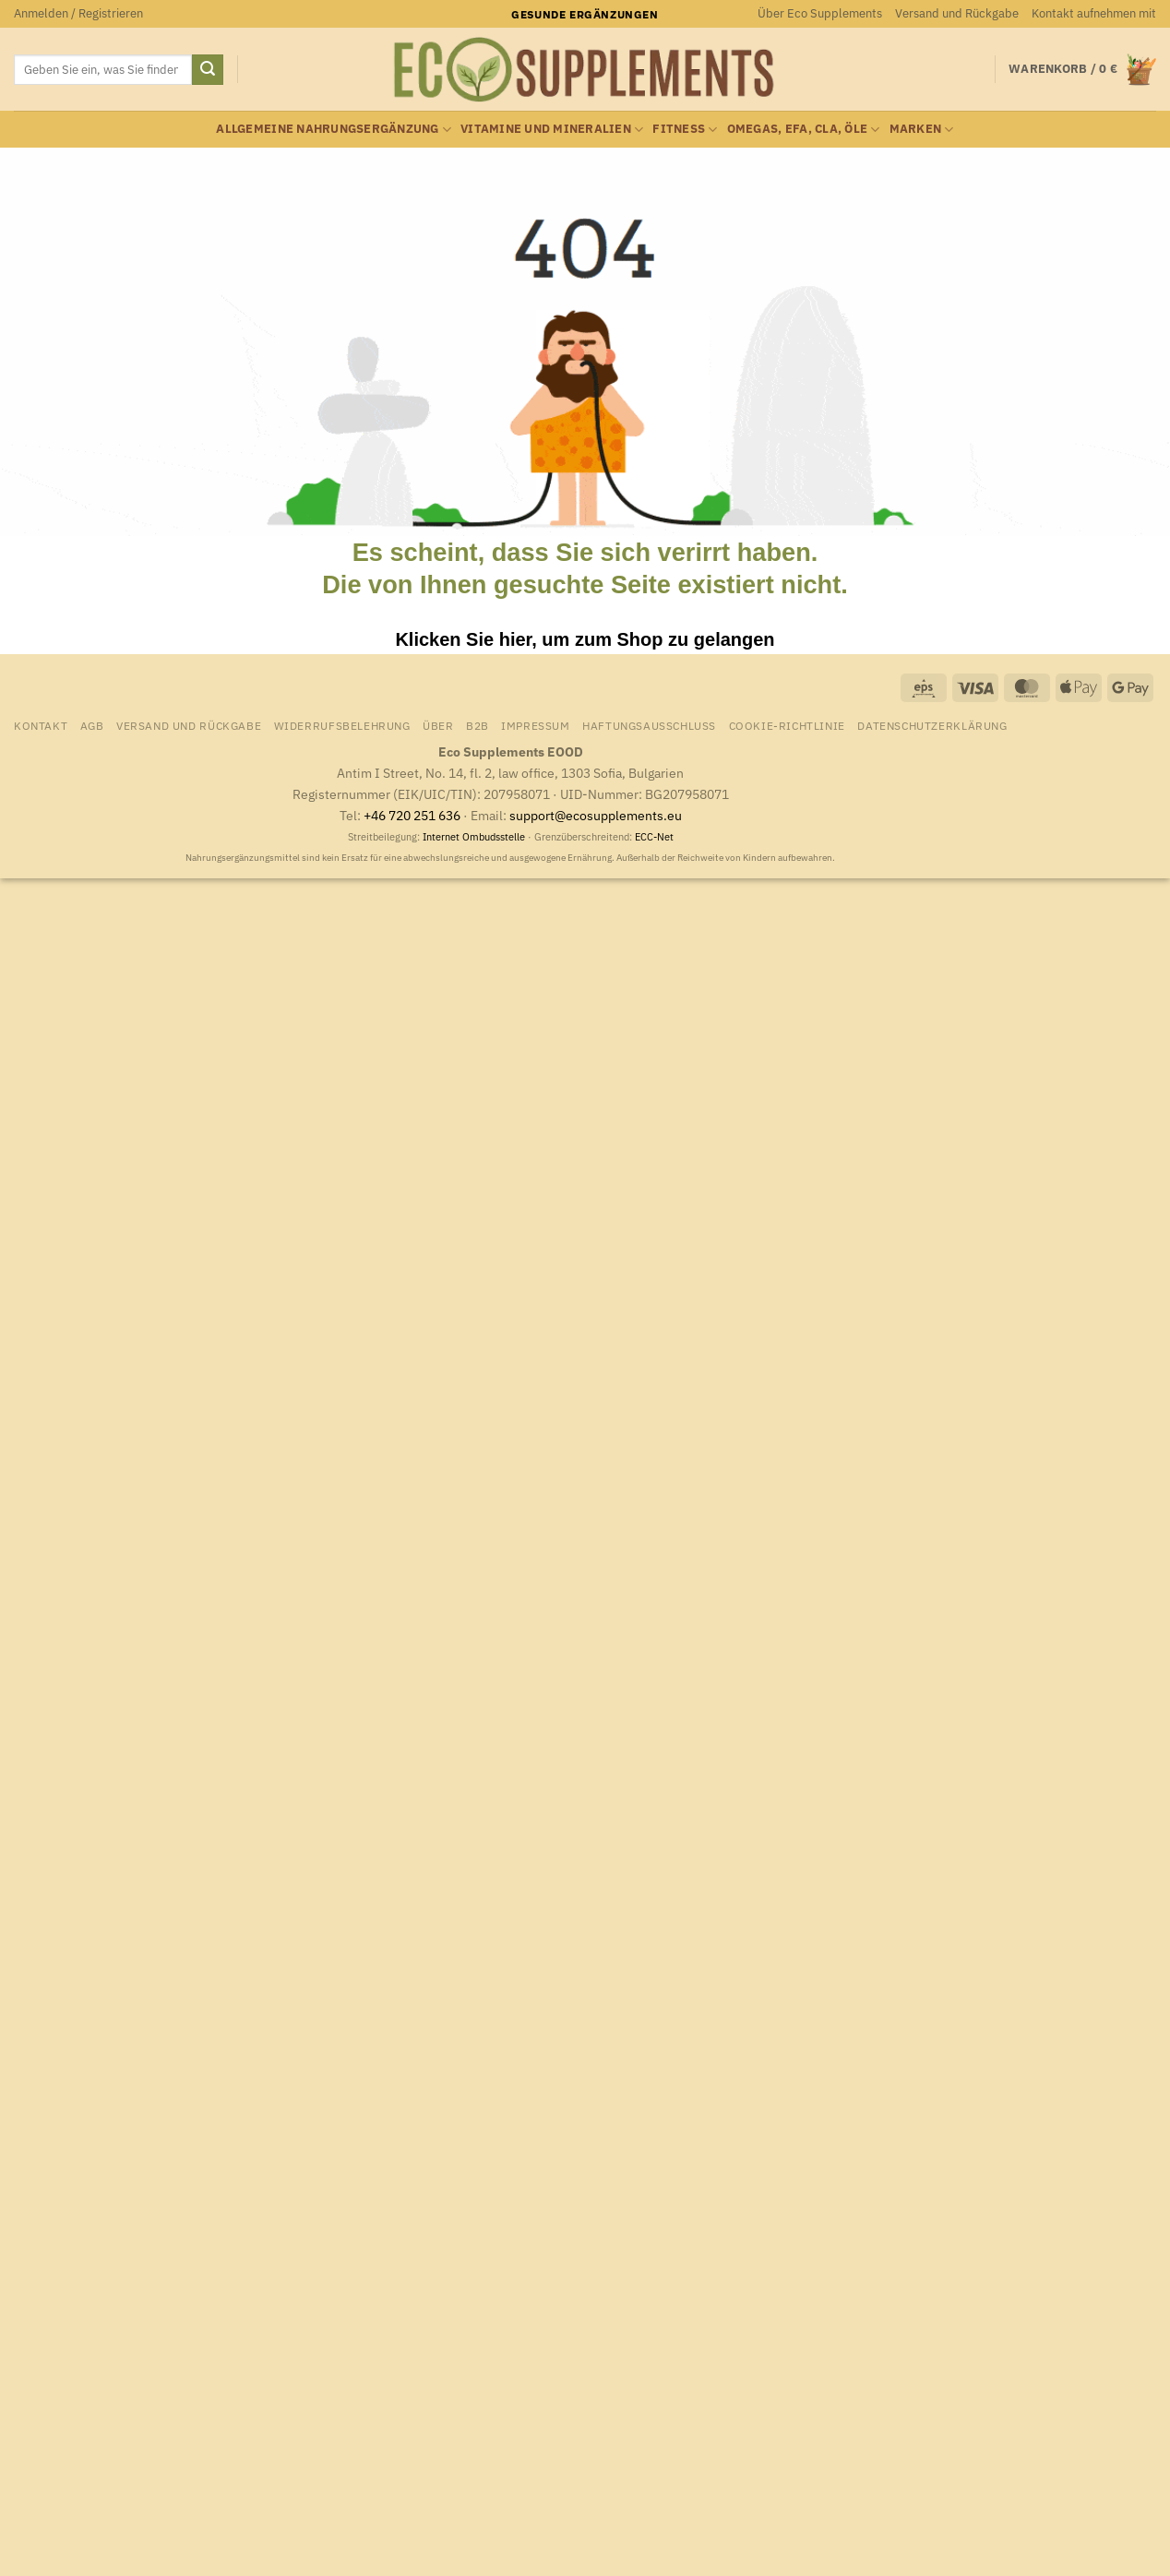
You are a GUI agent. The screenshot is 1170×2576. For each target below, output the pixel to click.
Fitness (684, 129)
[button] (78, 14)
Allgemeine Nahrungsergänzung (333, 129)
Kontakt (40, 725)
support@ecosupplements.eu (595, 815)
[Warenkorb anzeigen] (1082, 69)
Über (438, 725)
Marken (921, 129)
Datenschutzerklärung (932, 725)
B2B (477, 725)
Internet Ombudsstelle (474, 836)
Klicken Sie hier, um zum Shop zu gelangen (584, 639)
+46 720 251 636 (412, 815)
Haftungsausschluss (649, 725)
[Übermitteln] (207, 70)
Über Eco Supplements (820, 13)
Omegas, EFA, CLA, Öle (803, 129)
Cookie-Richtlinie (787, 725)
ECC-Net (654, 836)
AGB (92, 725)
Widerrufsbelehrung (342, 725)
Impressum (535, 725)
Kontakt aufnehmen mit (1094, 13)
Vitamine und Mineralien (551, 129)
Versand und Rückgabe (957, 13)
